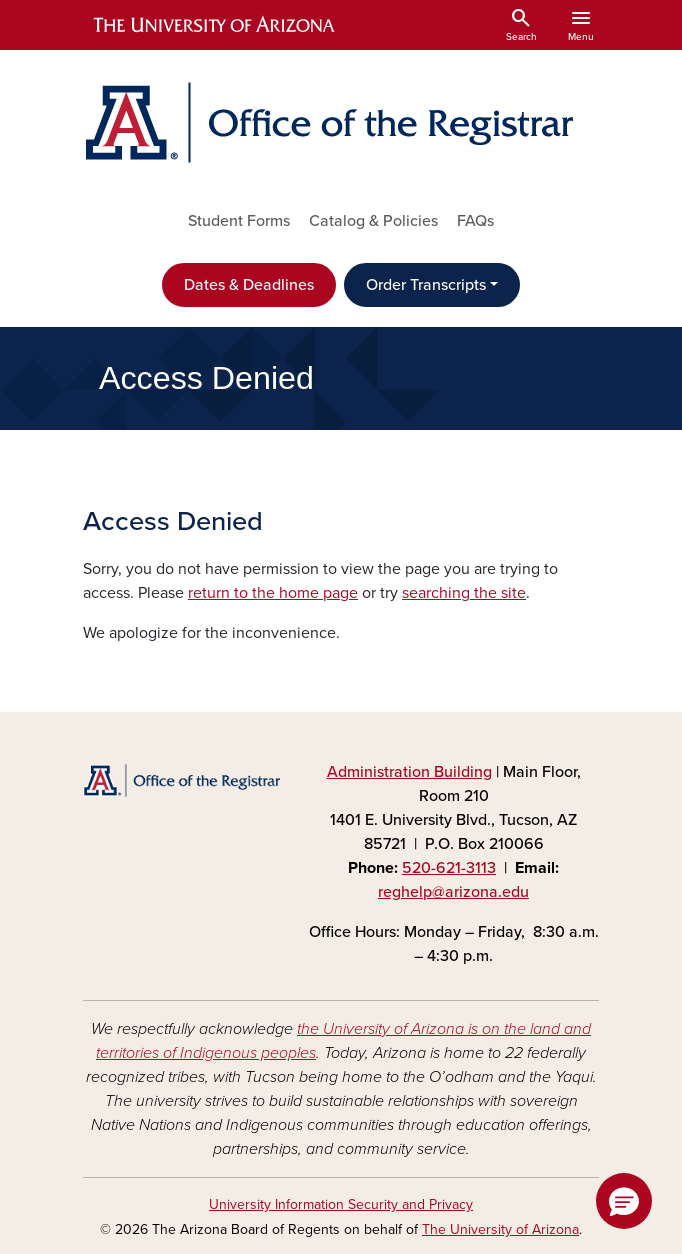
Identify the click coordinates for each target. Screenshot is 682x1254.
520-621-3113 (449, 868)
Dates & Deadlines (249, 285)
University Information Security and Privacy (341, 1204)
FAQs (475, 221)
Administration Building (409, 772)
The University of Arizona (500, 1229)
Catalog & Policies (373, 221)
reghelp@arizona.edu (453, 892)
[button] (624, 1201)
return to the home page (273, 593)
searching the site (464, 593)
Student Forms (239, 221)
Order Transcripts (426, 285)
